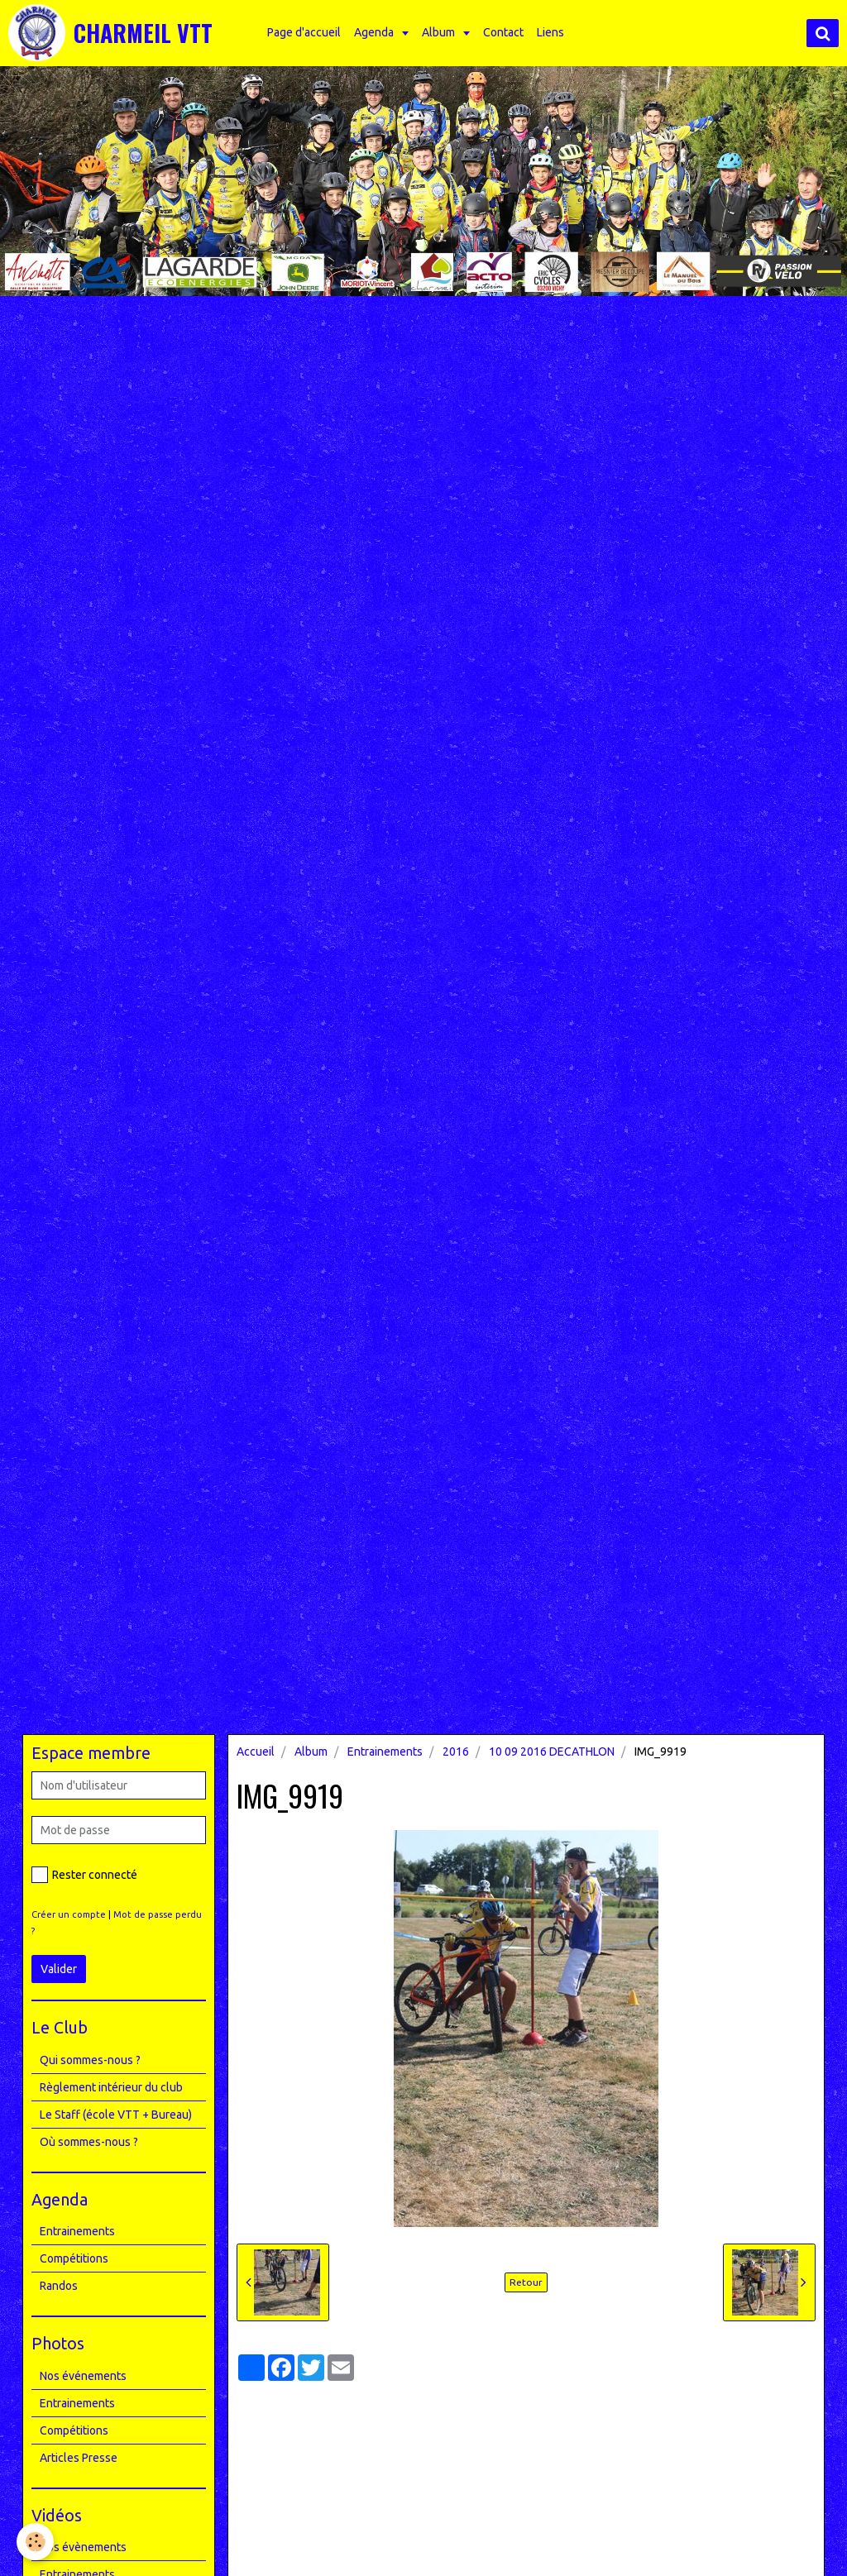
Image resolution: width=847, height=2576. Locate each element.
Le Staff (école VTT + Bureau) (116, 2114)
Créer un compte (68, 1914)
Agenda (375, 32)
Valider (59, 1969)
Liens (550, 32)
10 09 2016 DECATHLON (552, 1751)
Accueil (256, 1751)
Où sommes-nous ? (89, 2141)
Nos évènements (83, 2547)
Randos (59, 2285)
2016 (456, 1751)
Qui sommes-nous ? (90, 2060)
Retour (526, 2282)
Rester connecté (84, 1874)
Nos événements (83, 2375)
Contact (503, 32)
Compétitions (74, 2258)
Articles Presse (78, 2457)
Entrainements (385, 1751)
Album (439, 32)
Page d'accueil (304, 32)
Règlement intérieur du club (111, 2087)
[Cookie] (35, 2541)
